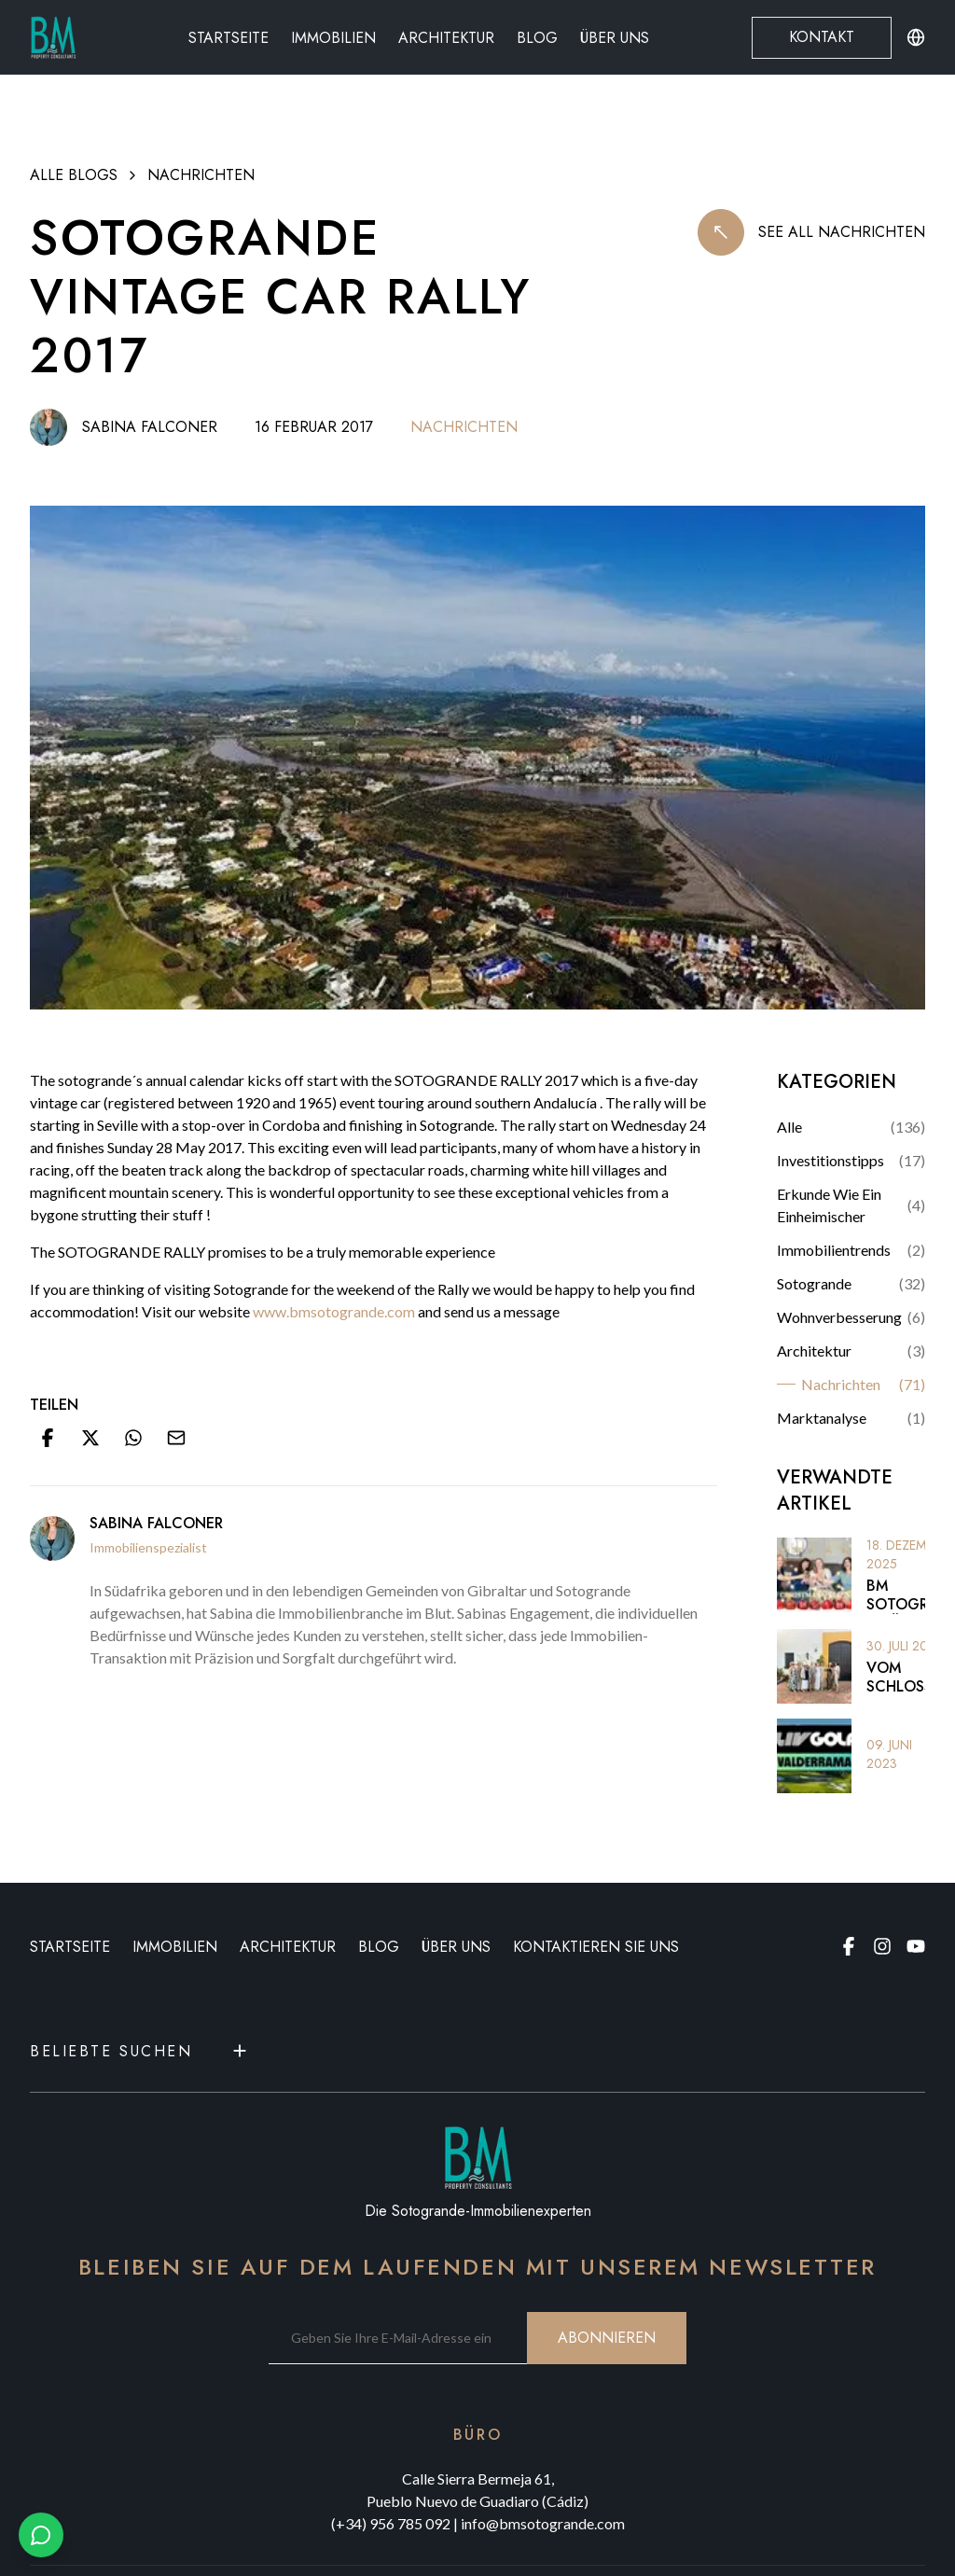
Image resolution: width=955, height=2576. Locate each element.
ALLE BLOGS (74, 175)
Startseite (228, 38)
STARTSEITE (70, 1946)
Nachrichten (201, 175)
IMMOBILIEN (174, 1946)
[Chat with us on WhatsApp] (41, 2535)
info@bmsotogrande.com (543, 2523)
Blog (537, 38)
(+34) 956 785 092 (390, 2523)
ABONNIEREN (607, 2337)
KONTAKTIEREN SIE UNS (596, 1946)
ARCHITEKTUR (288, 1946)
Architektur (446, 38)
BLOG (378, 1946)
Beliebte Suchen (140, 2051)
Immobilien (333, 38)
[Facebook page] (848, 1946)
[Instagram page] (882, 1946)
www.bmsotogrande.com (335, 1311)
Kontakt (821, 37)
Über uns (614, 38)
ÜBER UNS (456, 1946)
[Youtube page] (916, 1946)
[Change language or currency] (916, 37)
